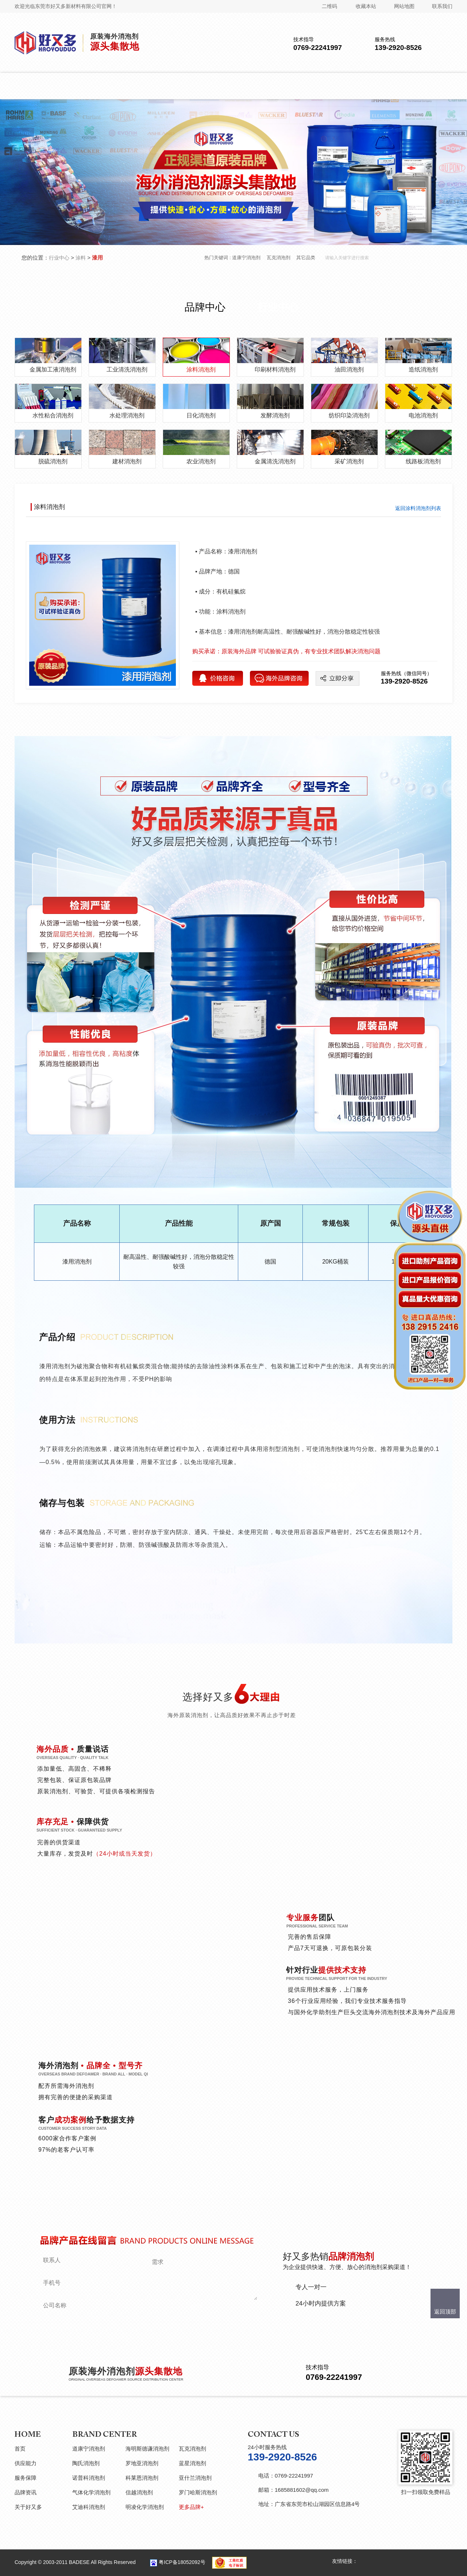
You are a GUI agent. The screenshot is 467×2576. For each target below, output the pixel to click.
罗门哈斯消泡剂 (198, 2492)
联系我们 (442, 6)
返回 (418, 508)
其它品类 (305, 257)
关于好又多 (28, 2507)
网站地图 (404, 6)
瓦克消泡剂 (278, 257)
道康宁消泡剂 (246, 257)
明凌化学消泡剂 (145, 2507)
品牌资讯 (25, 2492)
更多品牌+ (191, 2507)
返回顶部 (445, 2311)
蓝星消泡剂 (192, 2463)
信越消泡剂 (139, 2492)
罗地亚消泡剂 (142, 2463)
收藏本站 (366, 6)
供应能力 (25, 2463)
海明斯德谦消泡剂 (147, 2448)
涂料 (81, 258)
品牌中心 (205, 307)
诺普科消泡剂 (88, 2478)
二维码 (329, 6)
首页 (20, 2448)
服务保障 (25, 2478)
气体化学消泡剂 (91, 2492)
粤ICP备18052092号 (182, 2562)
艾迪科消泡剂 (88, 2507)
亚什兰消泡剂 (195, 2478)
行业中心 (59, 258)
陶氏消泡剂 (86, 2463)
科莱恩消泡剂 (142, 2478)
